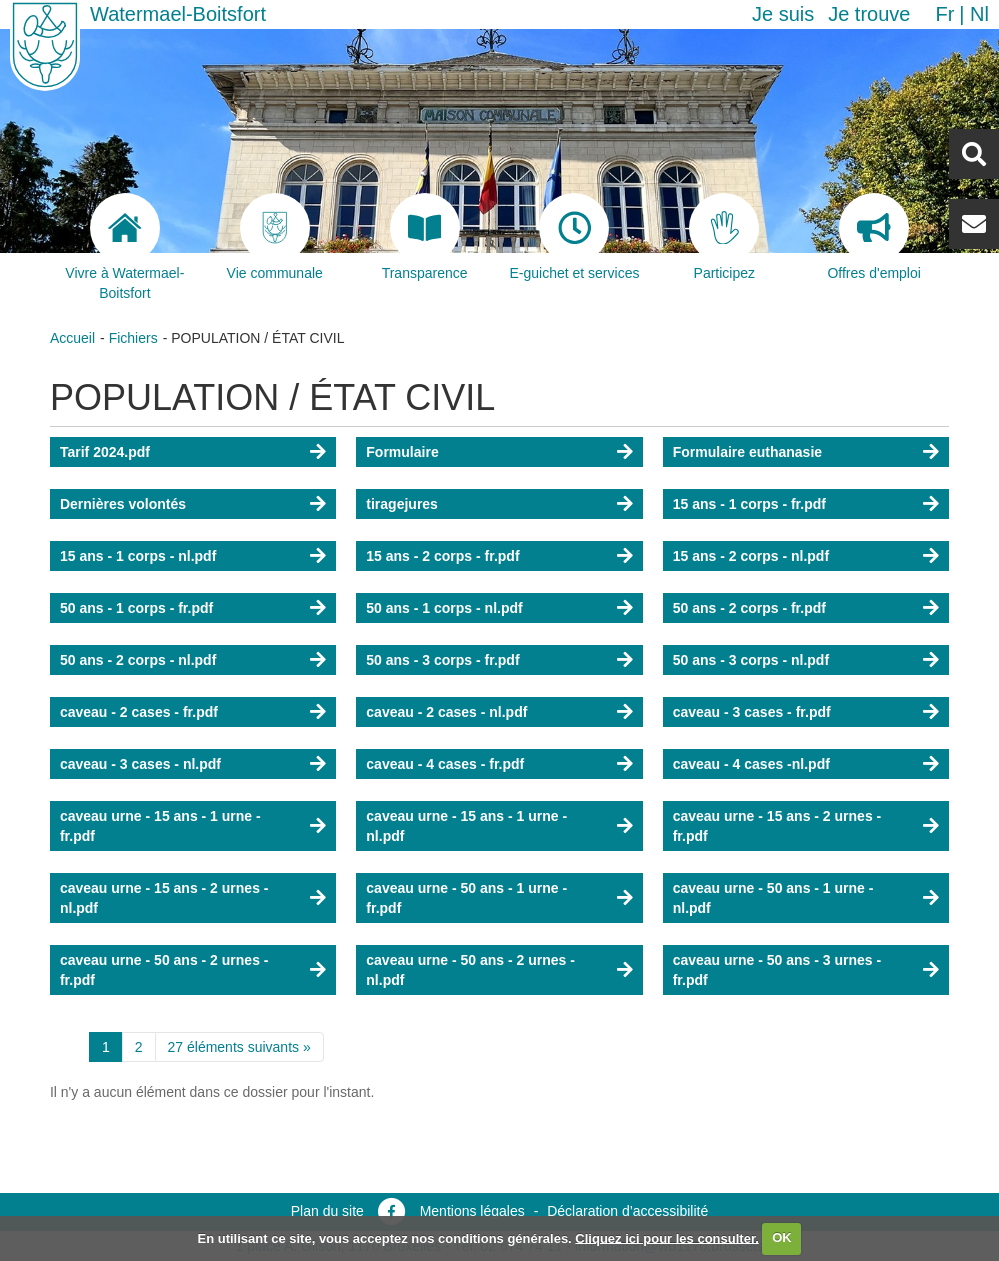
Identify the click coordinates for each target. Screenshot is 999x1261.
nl (979, 14)
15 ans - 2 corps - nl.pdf (751, 556)
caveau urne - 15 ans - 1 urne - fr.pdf (160, 826)
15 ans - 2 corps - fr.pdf (442, 556)
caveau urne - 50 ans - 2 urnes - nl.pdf (470, 970)
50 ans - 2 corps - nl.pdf (138, 660)
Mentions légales (472, 1211)
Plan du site (327, 1211)
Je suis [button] (783, 14)
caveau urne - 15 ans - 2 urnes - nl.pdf (164, 898)
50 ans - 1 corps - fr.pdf (136, 608)
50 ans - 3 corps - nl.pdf (751, 660)
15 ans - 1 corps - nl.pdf (138, 556)
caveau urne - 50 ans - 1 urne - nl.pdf (773, 898)
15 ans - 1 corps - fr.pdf (749, 504)
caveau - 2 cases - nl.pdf (446, 712)
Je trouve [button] (869, 14)
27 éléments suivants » (239, 1047)
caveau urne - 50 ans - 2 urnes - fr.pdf (164, 970)
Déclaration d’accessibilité (627, 1211)
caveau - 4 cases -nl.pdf (751, 764)
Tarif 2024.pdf (105, 452)
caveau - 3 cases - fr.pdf (752, 712)
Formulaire (402, 452)
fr (944, 14)
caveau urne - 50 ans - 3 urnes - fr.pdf (777, 970)
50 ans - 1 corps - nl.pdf (444, 608)
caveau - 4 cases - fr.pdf (445, 764)
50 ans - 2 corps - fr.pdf (749, 608)
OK (782, 1237)
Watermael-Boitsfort (178, 14)
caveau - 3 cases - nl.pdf (140, 764)
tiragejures (402, 504)
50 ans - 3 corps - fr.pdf (442, 660)
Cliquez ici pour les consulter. (667, 1237)
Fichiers (133, 338)
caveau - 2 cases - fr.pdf (139, 712)
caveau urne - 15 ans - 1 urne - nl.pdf (466, 826)
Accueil (72, 338)
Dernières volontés (123, 504)
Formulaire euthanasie (747, 452)
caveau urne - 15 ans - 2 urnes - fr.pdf (777, 826)
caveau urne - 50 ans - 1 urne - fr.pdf (466, 898)
